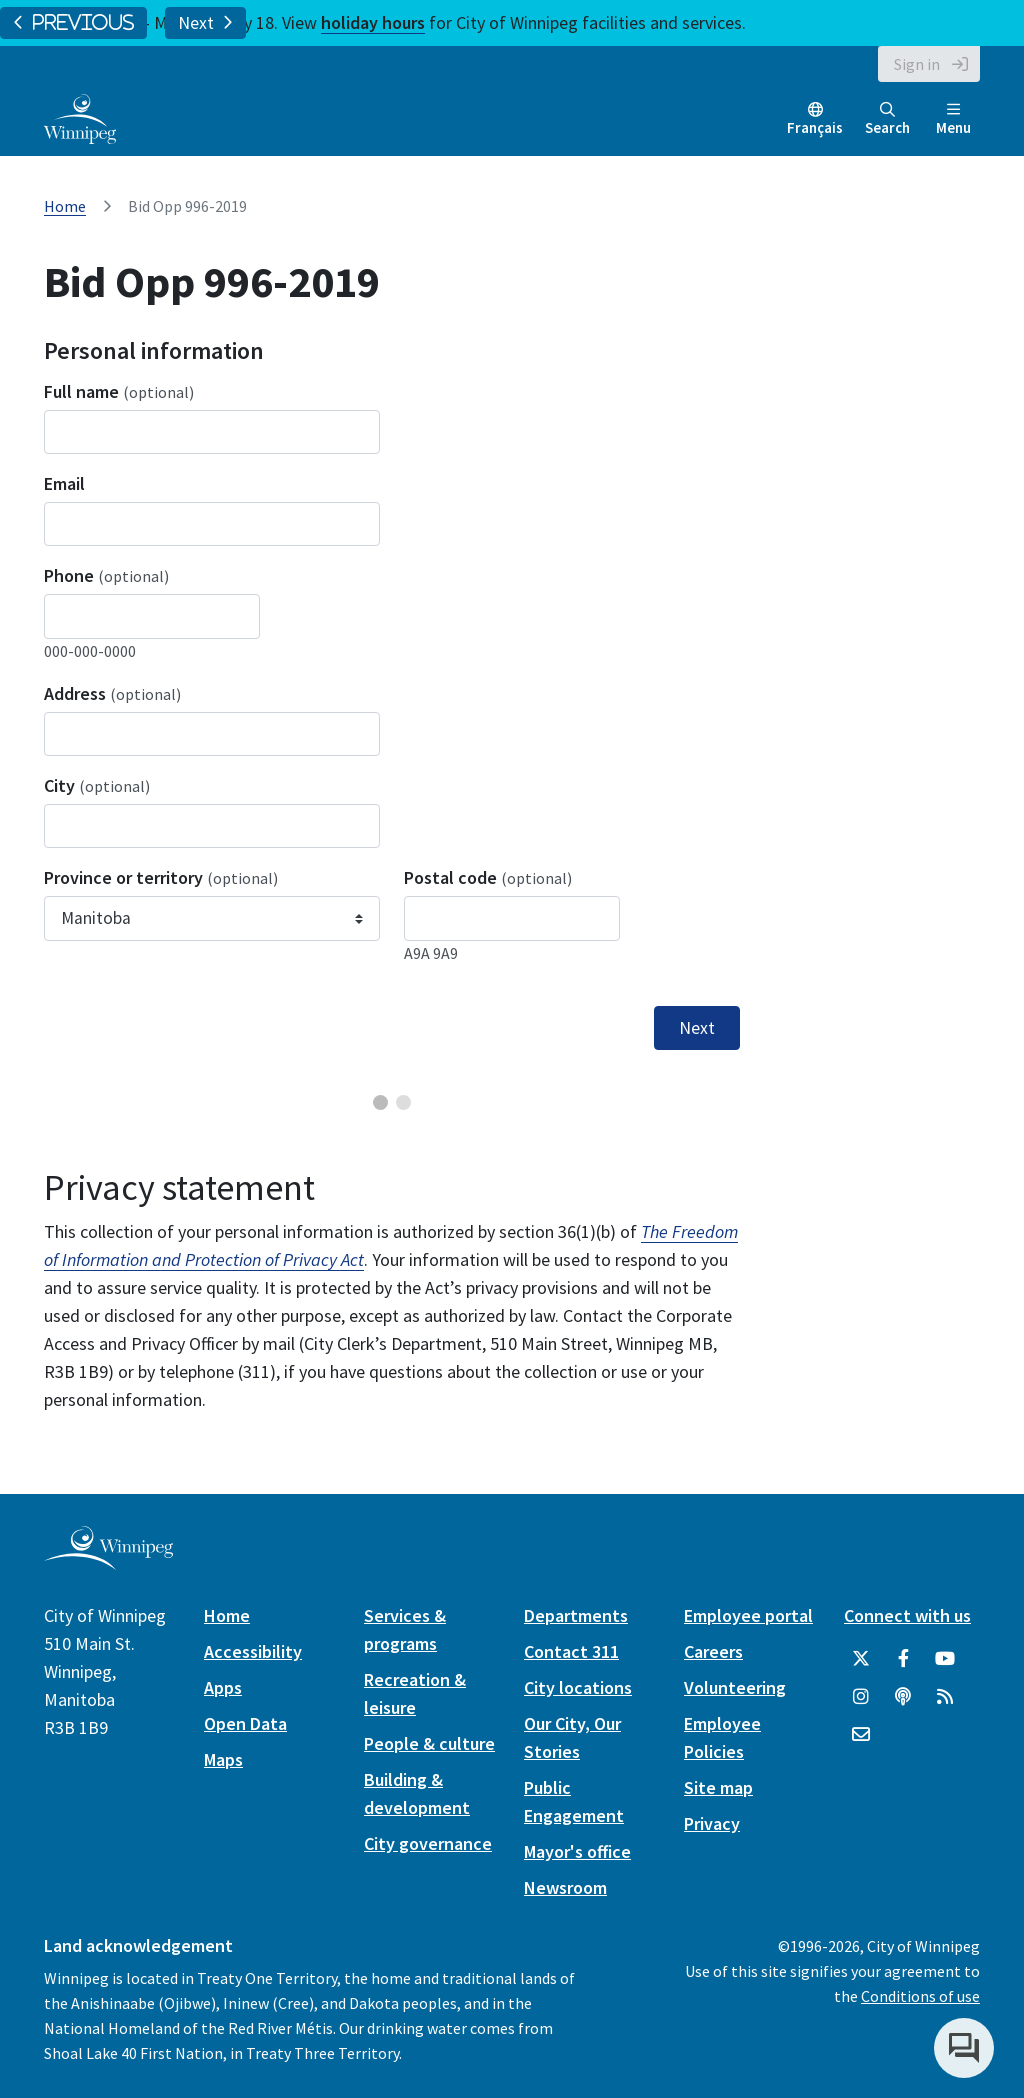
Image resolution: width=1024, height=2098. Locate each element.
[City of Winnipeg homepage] (108, 1561)
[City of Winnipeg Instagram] (861, 1697)
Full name (119, 391)
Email (64, 483)
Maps (223, 1759)
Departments (576, 1615)
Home (65, 206)
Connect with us (907, 1615)
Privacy (712, 1823)
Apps (223, 1687)
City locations (578, 1687)
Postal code (488, 877)
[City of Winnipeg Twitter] (861, 1659)
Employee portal (748, 1615)
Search (887, 119)
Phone (106, 575)
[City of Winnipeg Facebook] (903, 1659)
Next (205, 23)
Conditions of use (920, 1996)
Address (112, 693)
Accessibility (253, 1651)
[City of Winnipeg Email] (861, 1735)
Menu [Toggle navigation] (953, 119)
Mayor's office (577, 1851)
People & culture (429, 1743)
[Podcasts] (903, 1697)
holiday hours (373, 22)
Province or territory (161, 877)
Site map (718, 1787)
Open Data (245, 1723)
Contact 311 (571, 1651)
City (97, 785)
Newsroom (565, 1887)
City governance (428, 1843)
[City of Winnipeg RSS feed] (945, 1697)
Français (815, 127)
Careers (713, 1651)
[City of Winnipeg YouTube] (945, 1659)
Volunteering (735, 1687)
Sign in (917, 64)
